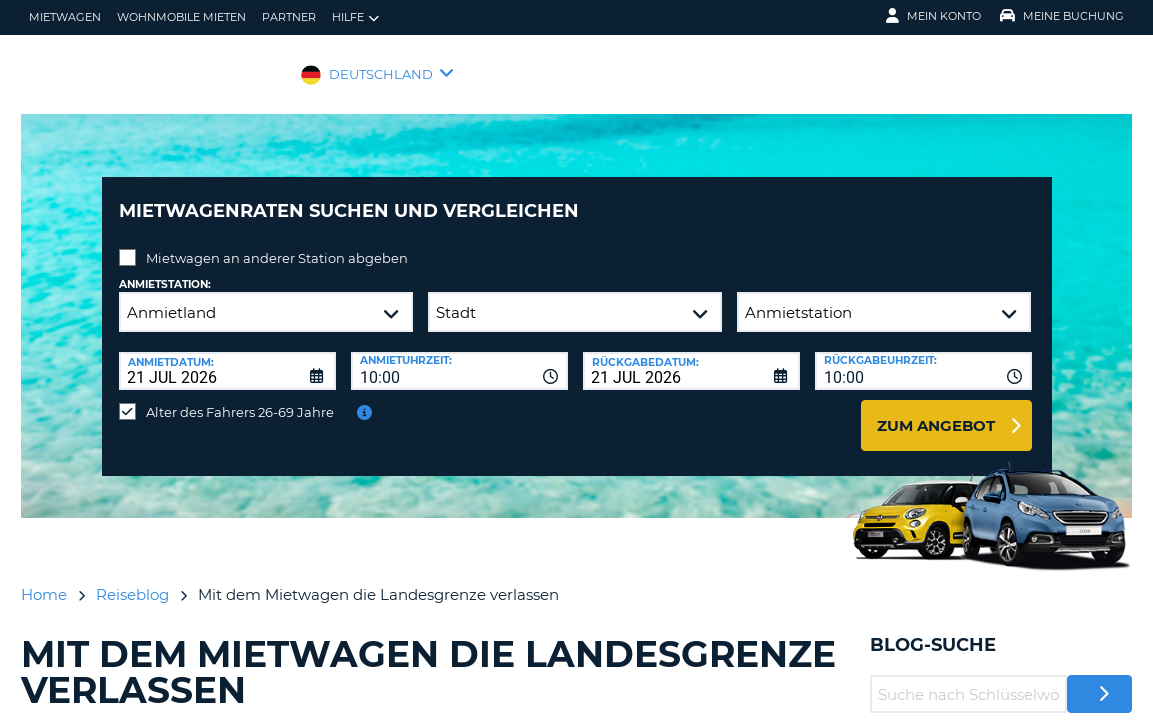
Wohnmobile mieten (181, 17)
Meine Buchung (1062, 16)
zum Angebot (936, 410)
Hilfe (355, 17)
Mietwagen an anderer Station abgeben (277, 243)
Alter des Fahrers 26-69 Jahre (240, 397)
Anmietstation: (165, 269)
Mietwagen (65, 17)
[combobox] (459, 356)
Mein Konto (933, 16)
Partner (289, 17)
